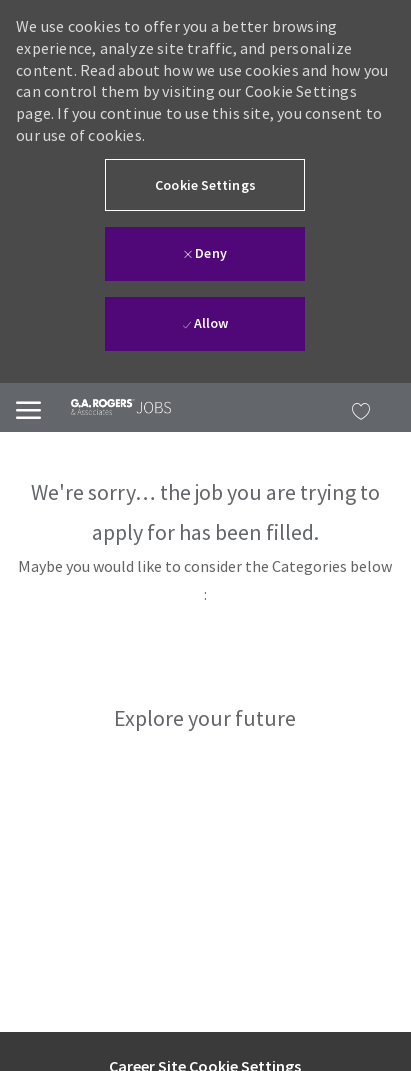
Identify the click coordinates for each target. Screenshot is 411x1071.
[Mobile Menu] (28, 407)
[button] (205, 185)
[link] (106, 406)
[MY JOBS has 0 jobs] (356, 408)
